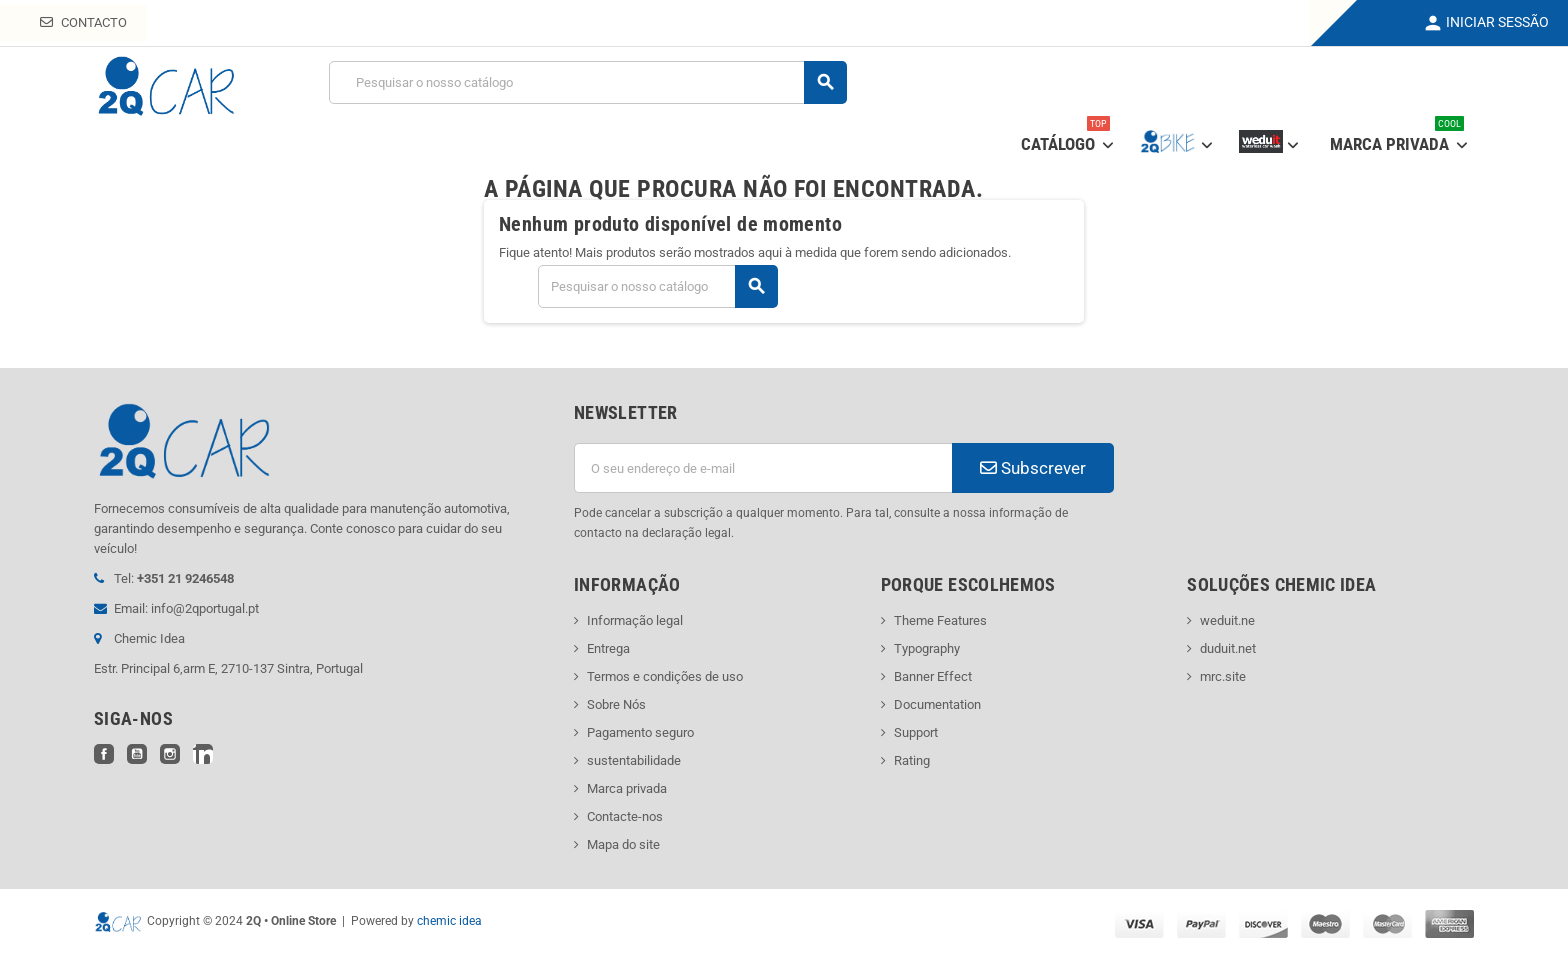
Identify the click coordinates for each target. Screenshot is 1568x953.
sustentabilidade (634, 760)
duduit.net (1228, 648)
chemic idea (449, 921)
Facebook (104, 754)
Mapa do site (623, 844)
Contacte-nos (625, 816)
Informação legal (635, 620)
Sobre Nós (616, 704)
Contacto (83, 22)
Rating (912, 760)
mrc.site (1223, 676)
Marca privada (627, 788)
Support (916, 732)
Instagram (170, 754)
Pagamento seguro (640, 732)
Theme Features (940, 620)
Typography (927, 648)
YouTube (137, 754)
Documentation (937, 704)
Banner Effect (933, 676)
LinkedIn (203, 754)
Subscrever (1033, 468)
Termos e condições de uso (665, 676)
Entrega (608, 648)
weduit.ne (1227, 620)
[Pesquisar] (587, 82)
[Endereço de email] (763, 468)
